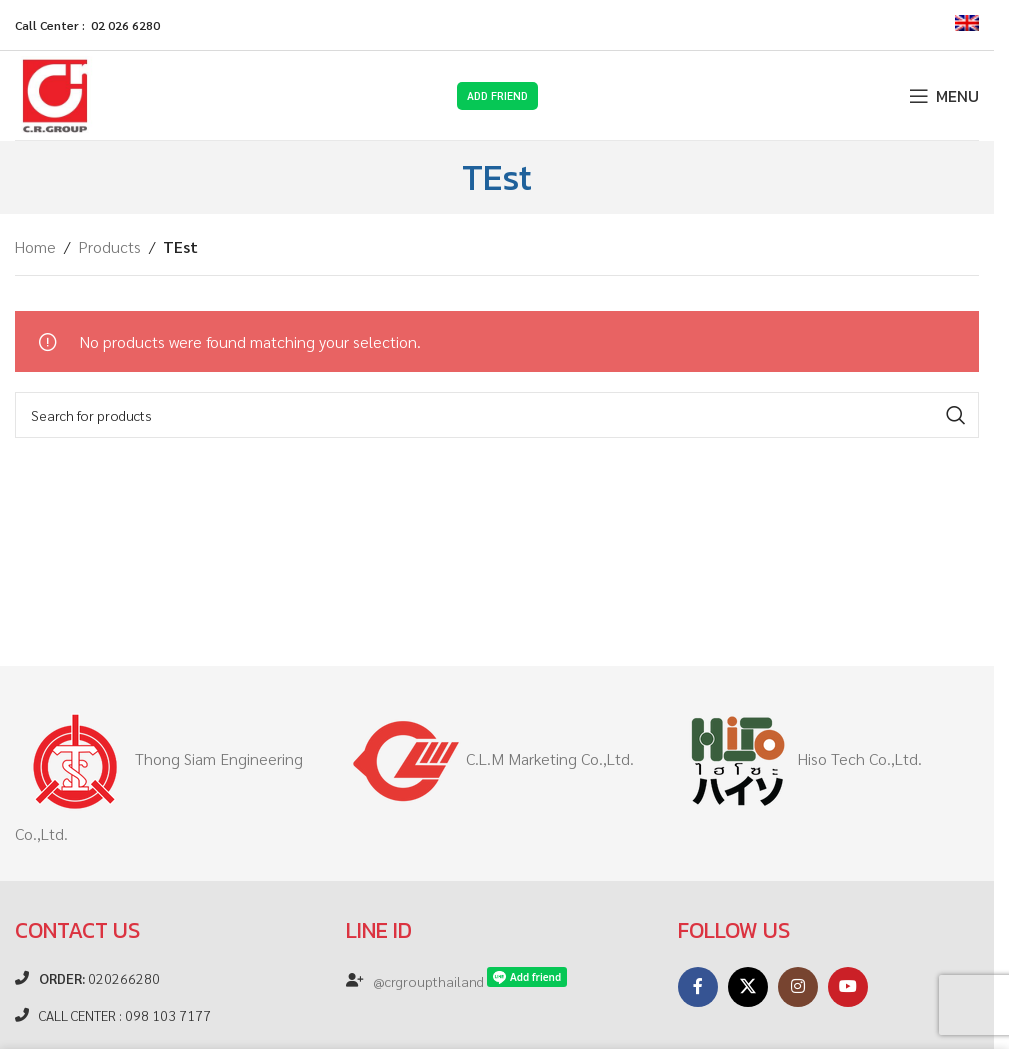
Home (35, 246)
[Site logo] (55, 93)
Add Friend (497, 95)
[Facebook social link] (698, 987)
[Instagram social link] (798, 987)
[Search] (497, 415)
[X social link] (748, 987)
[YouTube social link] (848, 987)
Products (109, 246)
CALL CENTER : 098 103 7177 (125, 1015)
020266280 (99, 978)
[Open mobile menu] (944, 96)
